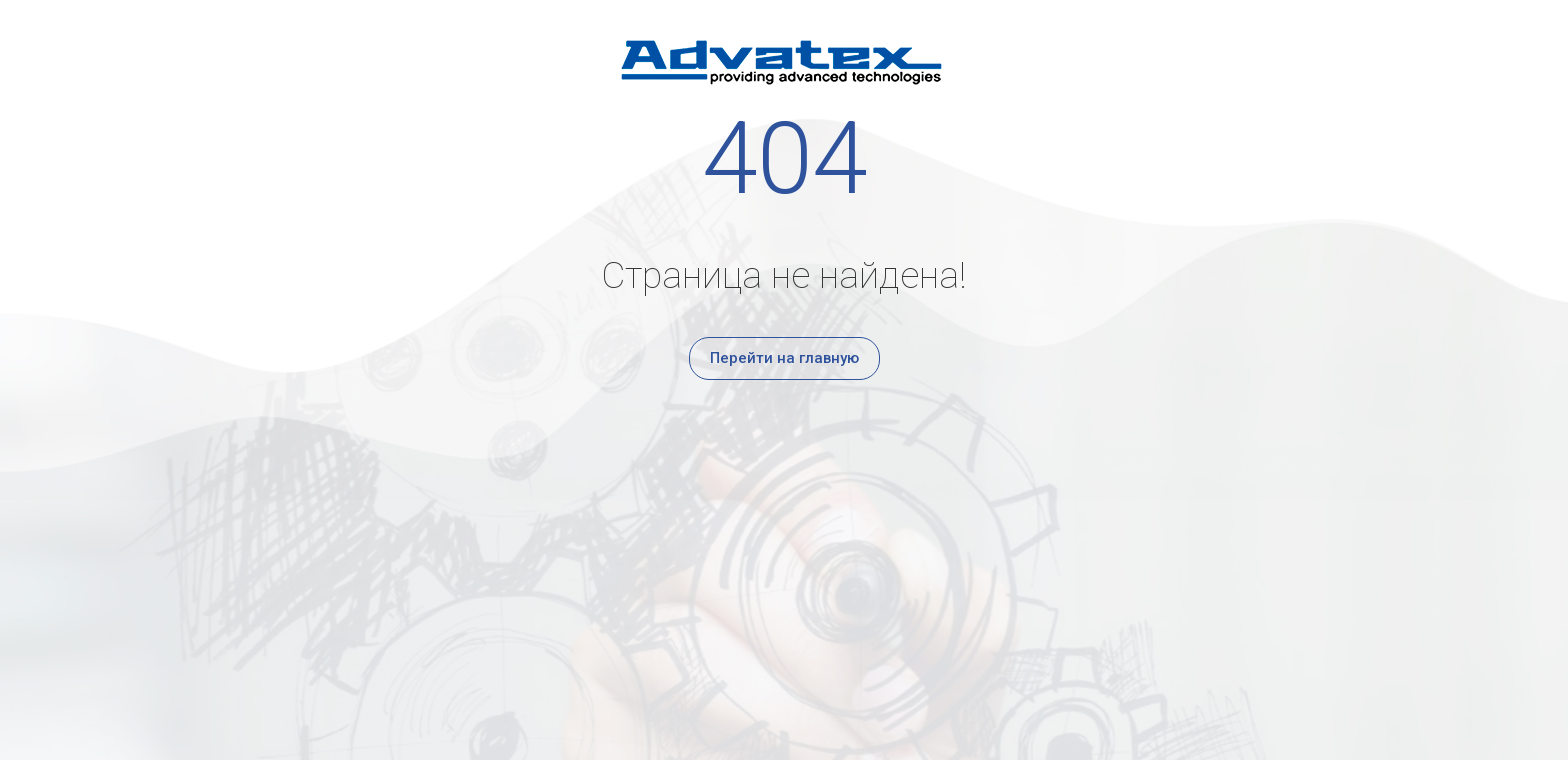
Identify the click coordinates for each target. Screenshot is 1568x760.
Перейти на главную (784, 358)
